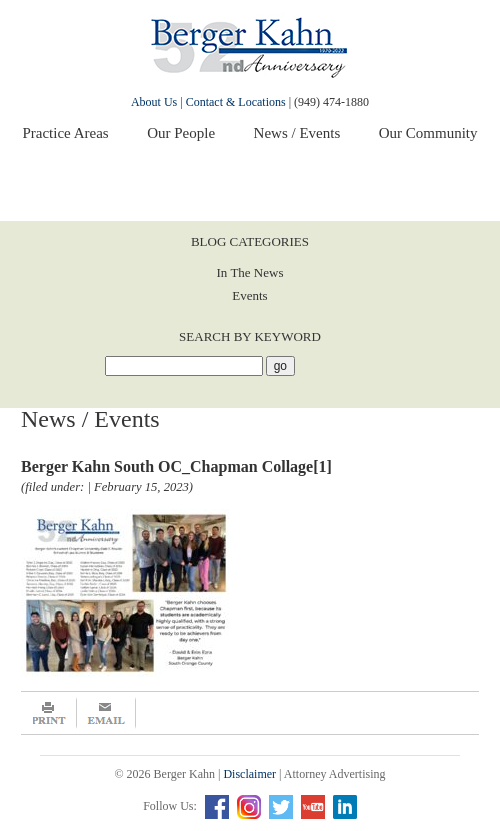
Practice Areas (65, 133)
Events (249, 295)
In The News (250, 272)
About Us (154, 102)
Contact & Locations (236, 102)
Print (49, 713)
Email (106, 713)
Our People (181, 133)
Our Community (428, 133)
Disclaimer (249, 774)
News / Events (297, 133)
